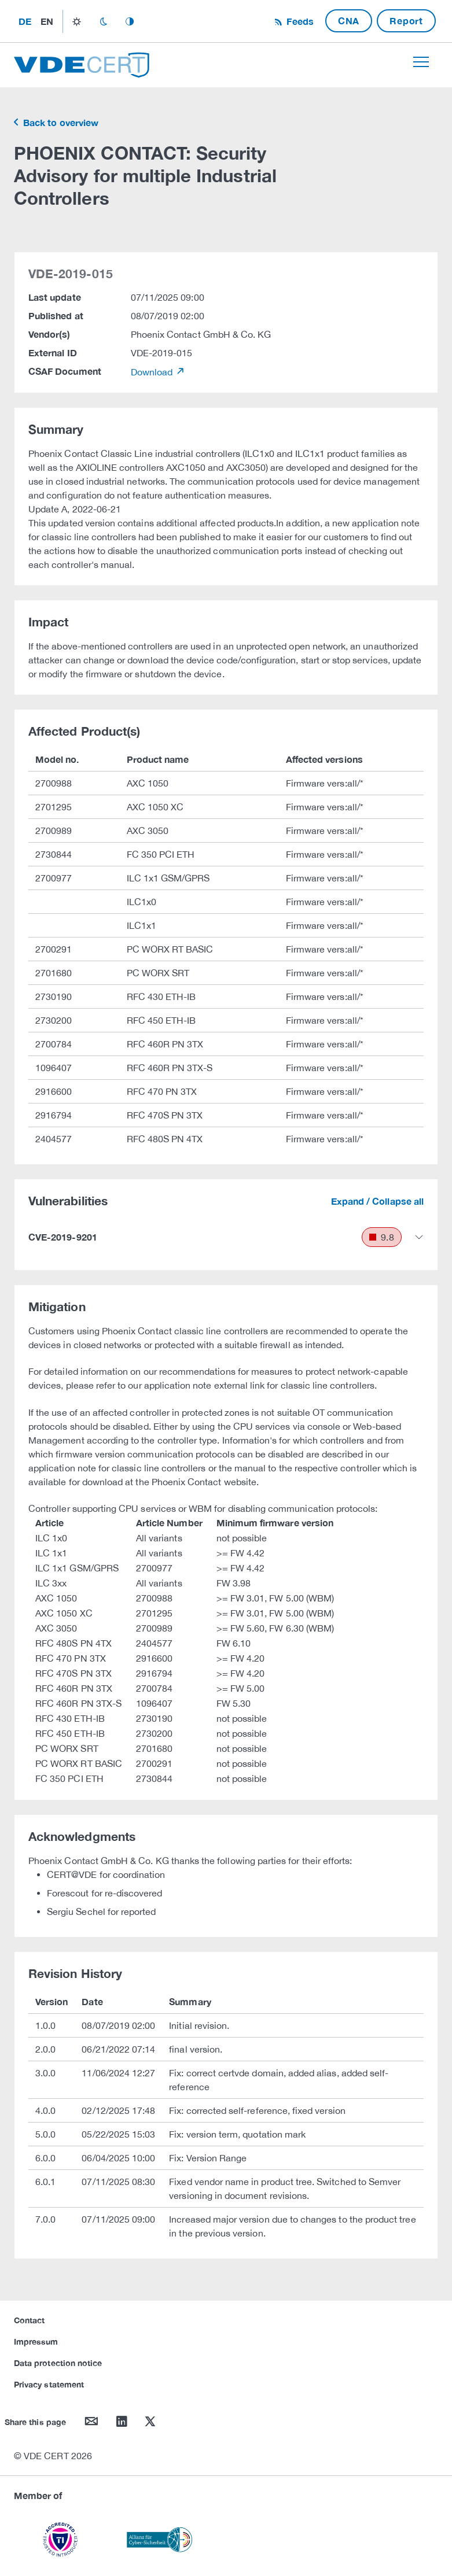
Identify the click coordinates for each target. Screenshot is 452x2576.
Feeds (298, 21)
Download (153, 372)
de (25, 21)
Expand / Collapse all (377, 1200)
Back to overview (59, 122)
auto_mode (130, 21)
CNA (348, 20)
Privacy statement (49, 2384)
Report (406, 20)
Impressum (36, 2341)
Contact (29, 2320)
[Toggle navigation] (421, 62)
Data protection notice (58, 2363)
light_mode (76, 21)
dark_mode (103, 21)
